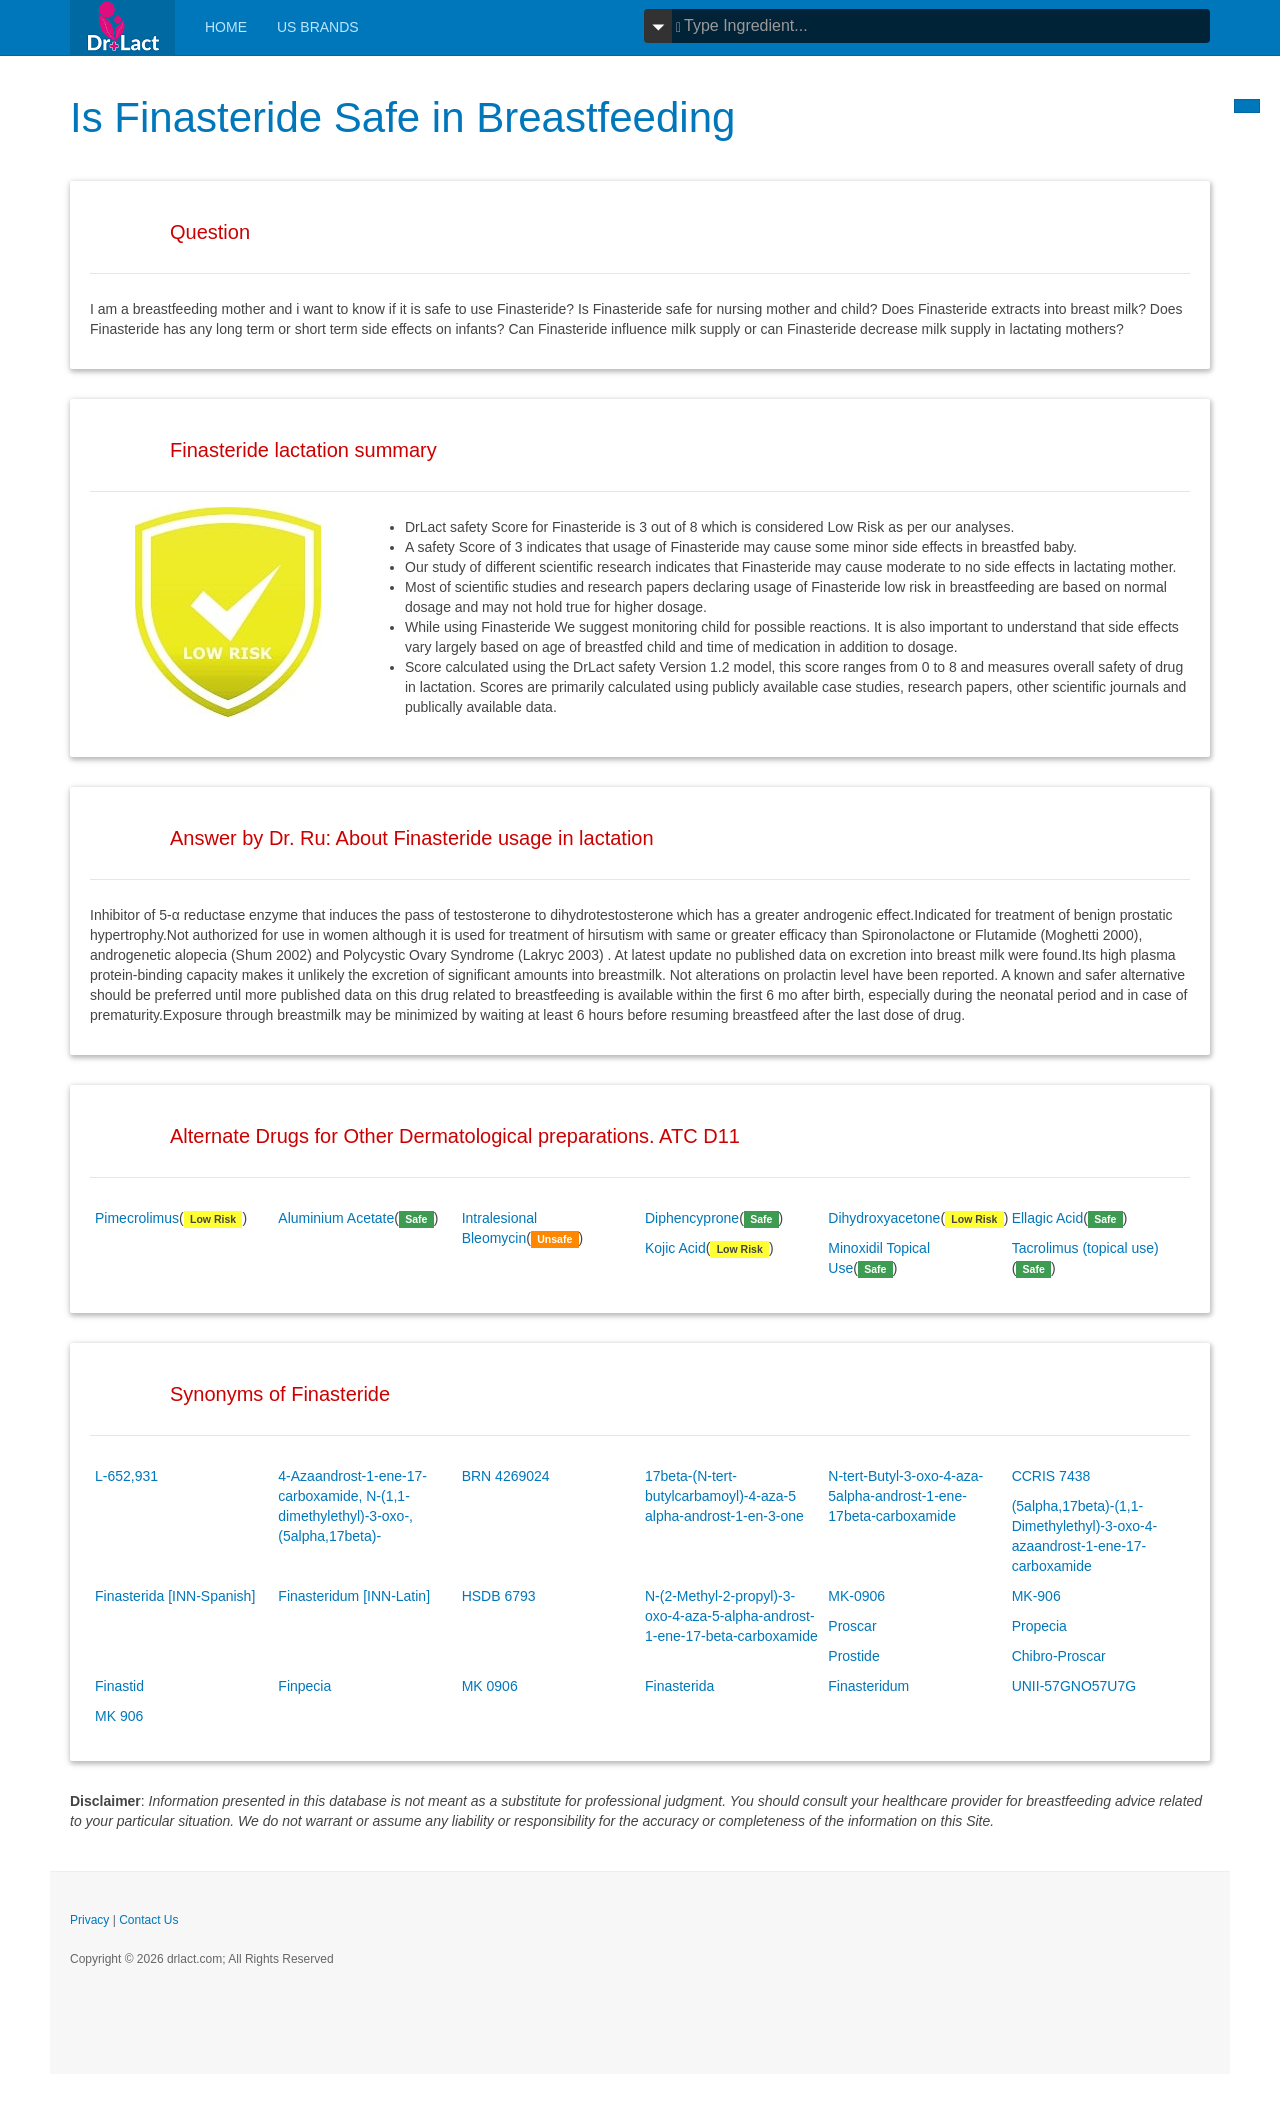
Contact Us (148, 1920)
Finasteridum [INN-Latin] (354, 1596)
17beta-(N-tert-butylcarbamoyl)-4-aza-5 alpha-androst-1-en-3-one (724, 1496)
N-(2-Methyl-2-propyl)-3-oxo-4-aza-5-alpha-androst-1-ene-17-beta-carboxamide (731, 1616)
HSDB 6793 (499, 1596)
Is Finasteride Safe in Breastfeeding (402, 117)
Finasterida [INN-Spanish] (175, 1596)
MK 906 (119, 1716)
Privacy (89, 1920)
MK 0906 (490, 1686)
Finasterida (679, 1686)
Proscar (852, 1626)
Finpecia (304, 1686)
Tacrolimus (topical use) (1085, 1248)
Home (226, 27)
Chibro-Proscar (1059, 1656)
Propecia (1039, 1626)
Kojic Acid (675, 1248)
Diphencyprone (692, 1218)
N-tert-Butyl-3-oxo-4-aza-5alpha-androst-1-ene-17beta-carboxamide (905, 1496)
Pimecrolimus (137, 1218)
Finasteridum (868, 1686)
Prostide (853, 1656)
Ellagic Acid (1048, 1218)
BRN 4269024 (506, 1476)
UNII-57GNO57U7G (1074, 1686)
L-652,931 (126, 1476)
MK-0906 (856, 1596)
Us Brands (318, 27)
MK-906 (1036, 1596)
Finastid (119, 1686)
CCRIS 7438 (1051, 1476)
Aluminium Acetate (336, 1218)
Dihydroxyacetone (884, 1218)
